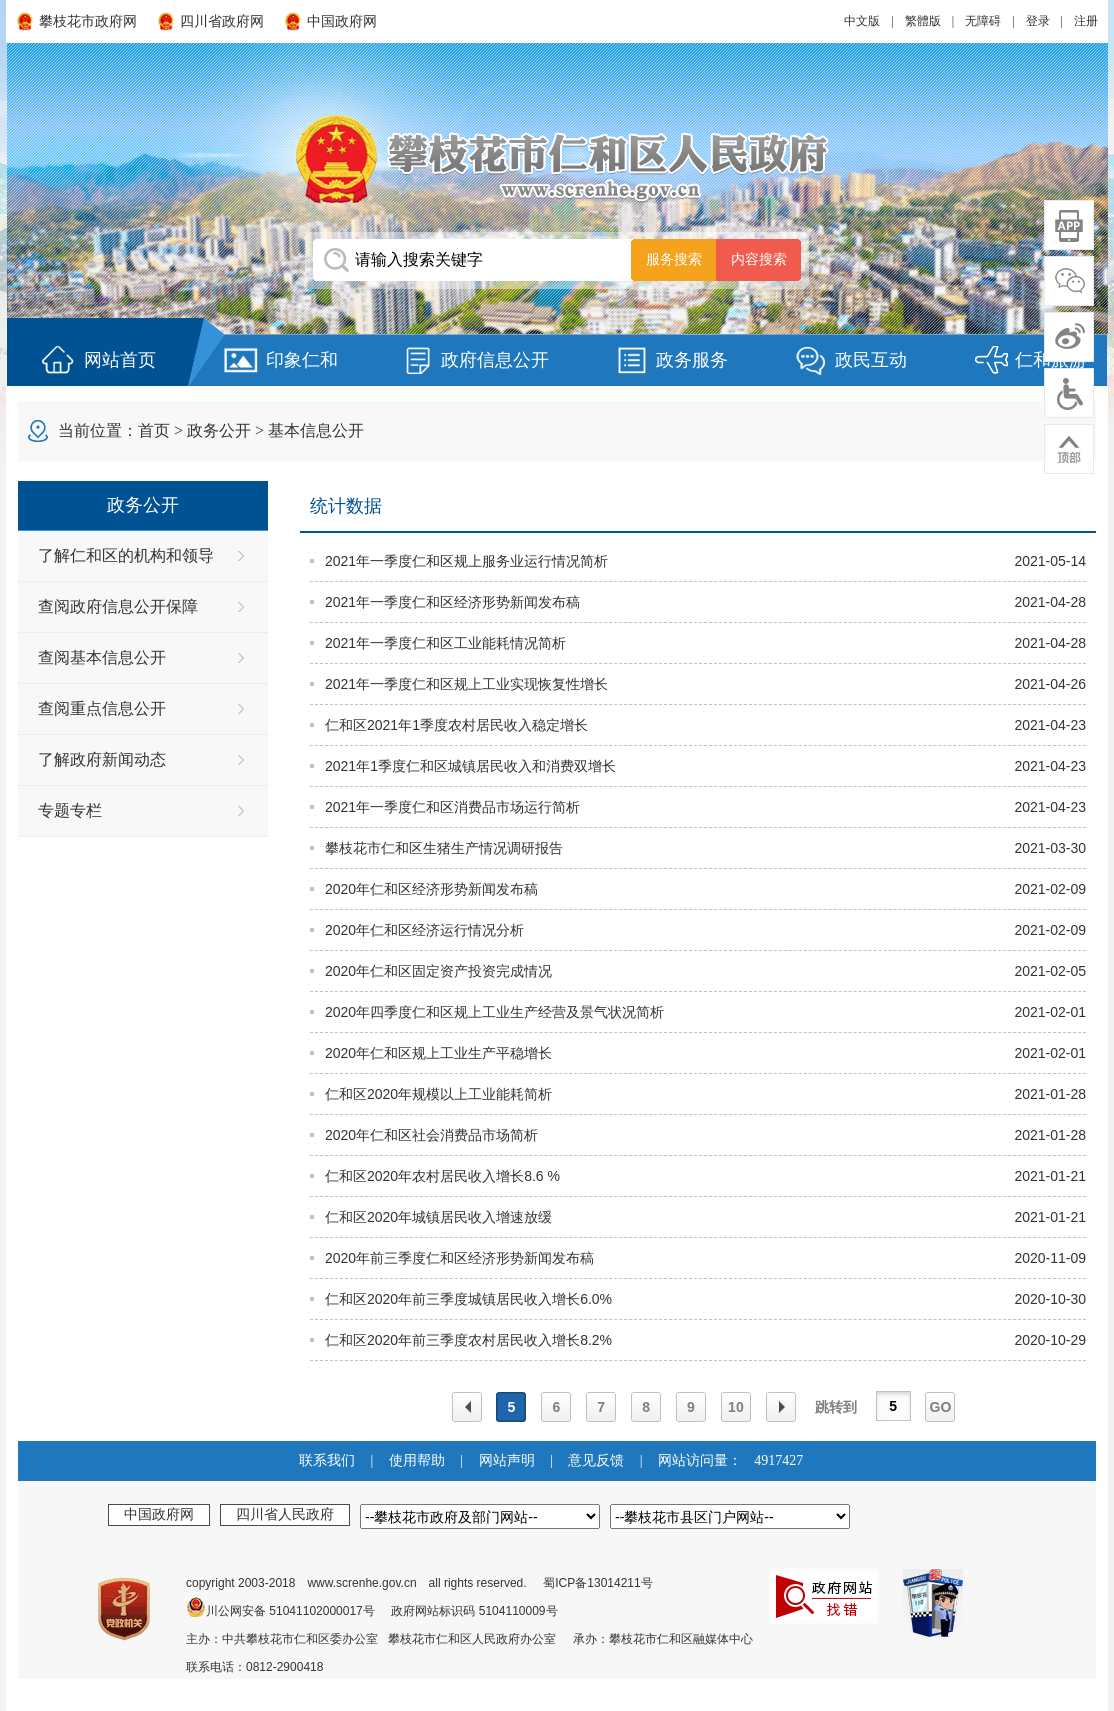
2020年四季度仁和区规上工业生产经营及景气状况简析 (494, 1012)
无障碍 (983, 21)
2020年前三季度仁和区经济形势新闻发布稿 (459, 1258)
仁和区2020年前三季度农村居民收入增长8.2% (468, 1340)
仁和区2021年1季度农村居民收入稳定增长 (456, 725)
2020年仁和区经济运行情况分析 (424, 930)
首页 (154, 430)
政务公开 (219, 430)
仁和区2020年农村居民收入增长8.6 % (442, 1176)
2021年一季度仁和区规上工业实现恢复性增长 (466, 684)
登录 (1038, 21)
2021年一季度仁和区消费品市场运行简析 (452, 807)
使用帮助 (417, 1460)
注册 (1086, 21)
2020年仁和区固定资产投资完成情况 (438, 971)
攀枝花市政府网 (88, 21)
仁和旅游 (1051, 360)
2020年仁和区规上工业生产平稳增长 (438, 1053)
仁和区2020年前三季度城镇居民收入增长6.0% (468, 1299)
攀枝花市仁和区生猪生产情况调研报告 (444, 848)
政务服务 (692, 360)
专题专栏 (70, 810)
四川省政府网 (222, 21)
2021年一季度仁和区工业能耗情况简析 (445, 643)
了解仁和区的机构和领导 (126, 555)
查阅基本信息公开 (102, 657)
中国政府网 (342, 21)
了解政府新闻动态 (102, 759)
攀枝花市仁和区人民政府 (557, 158)
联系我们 (327, 1460)
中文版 (862, 21)
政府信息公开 (495, 360)
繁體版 (923, 21)
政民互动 (871, 360)
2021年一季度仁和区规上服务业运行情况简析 (466, 561)
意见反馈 (596, 1460)
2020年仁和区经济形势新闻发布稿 (431, 889)
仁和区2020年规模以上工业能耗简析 (438, 1094)
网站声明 (507, 1460)
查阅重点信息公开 (102, 708)
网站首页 (120, 360)
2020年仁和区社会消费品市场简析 (431, 1135)
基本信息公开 (316, 430)
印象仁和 (302, 360)
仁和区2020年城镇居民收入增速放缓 (438, 1217)
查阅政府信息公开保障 (118, 606)
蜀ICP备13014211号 (597, 1583)
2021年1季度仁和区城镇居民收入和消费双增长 (470, 766)
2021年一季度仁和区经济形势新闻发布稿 (452, 602)
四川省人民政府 (285, 1514)
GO (941, 1407)
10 (736, 1407)
